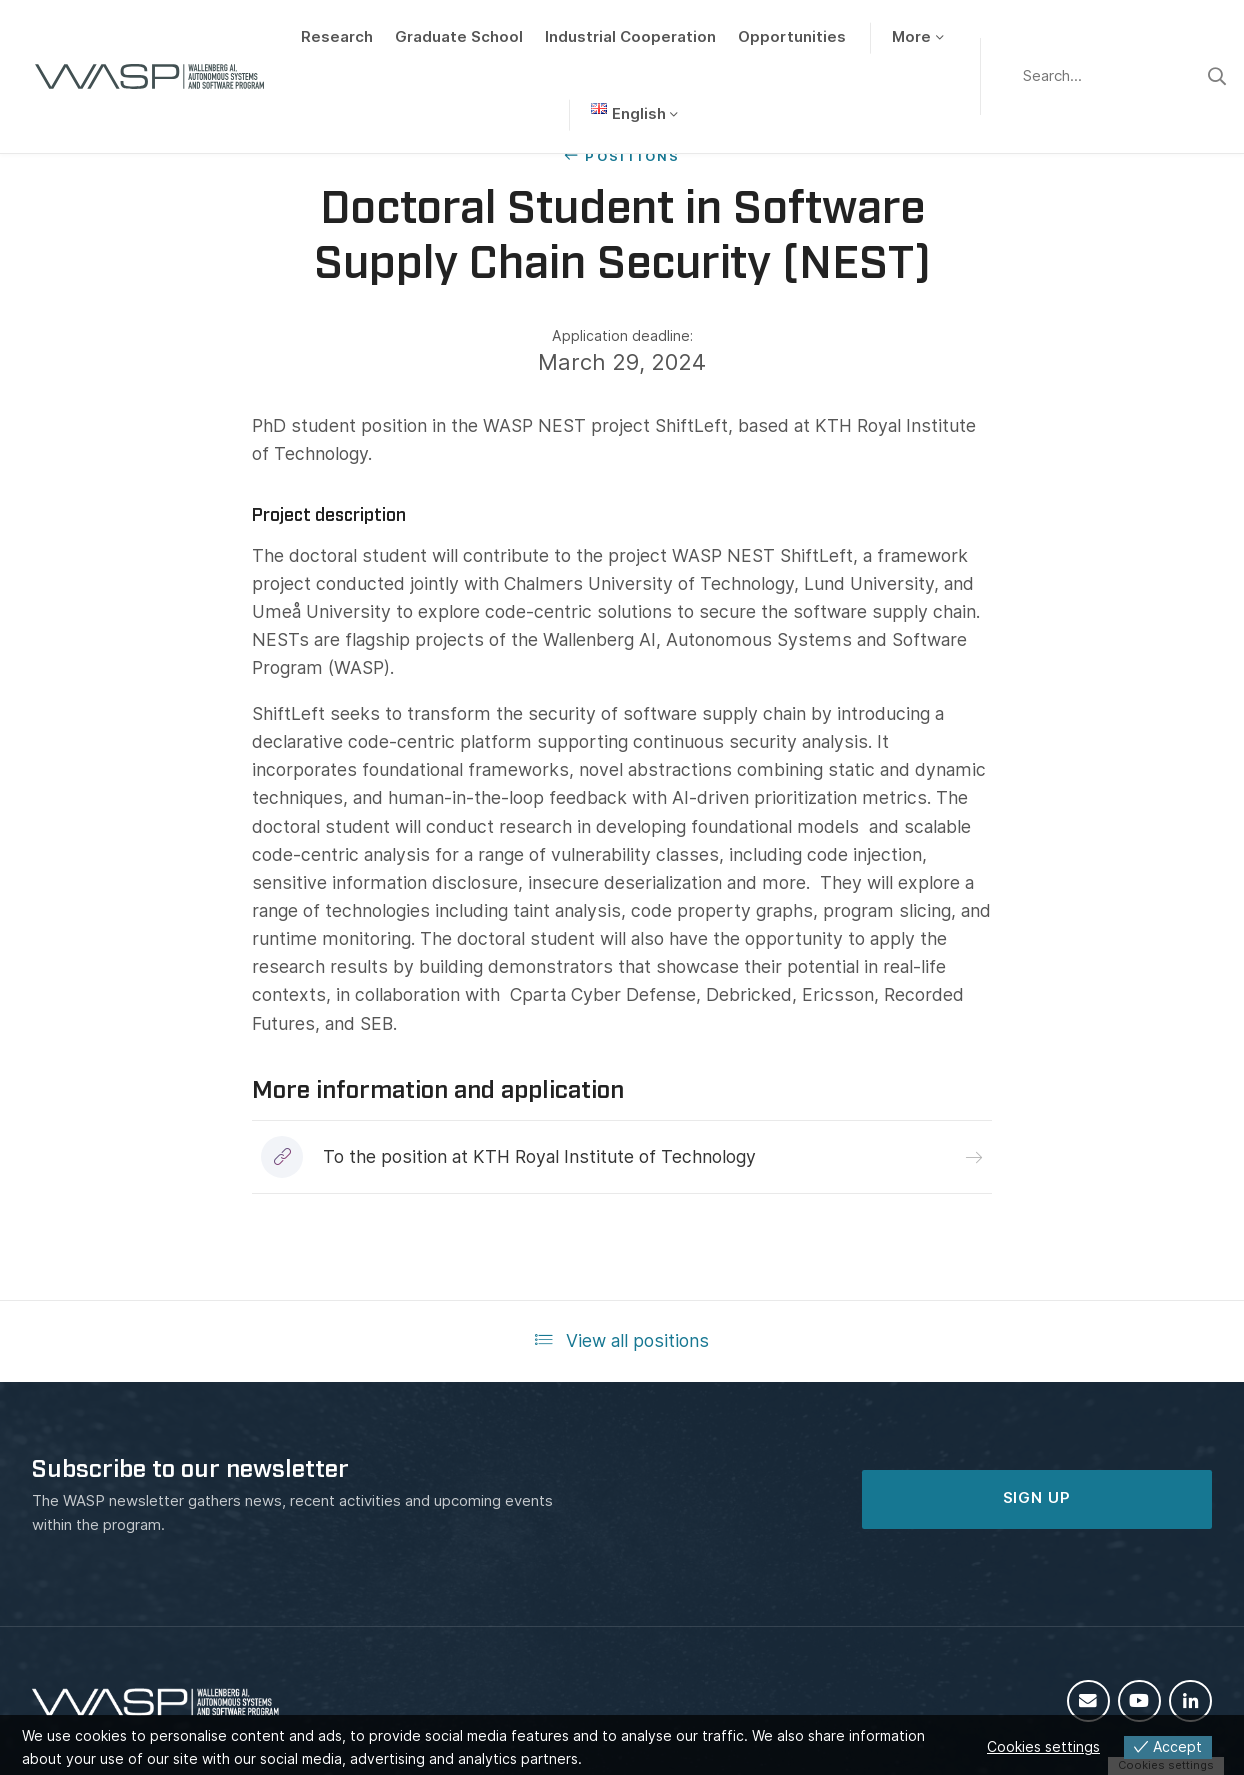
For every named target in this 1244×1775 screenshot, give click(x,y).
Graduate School (459, 37)
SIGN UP (1037, 1498)
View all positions (622, 1340)
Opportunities (792, 37)
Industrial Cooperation (630, 37)
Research (337, 37)
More (911, 37)
